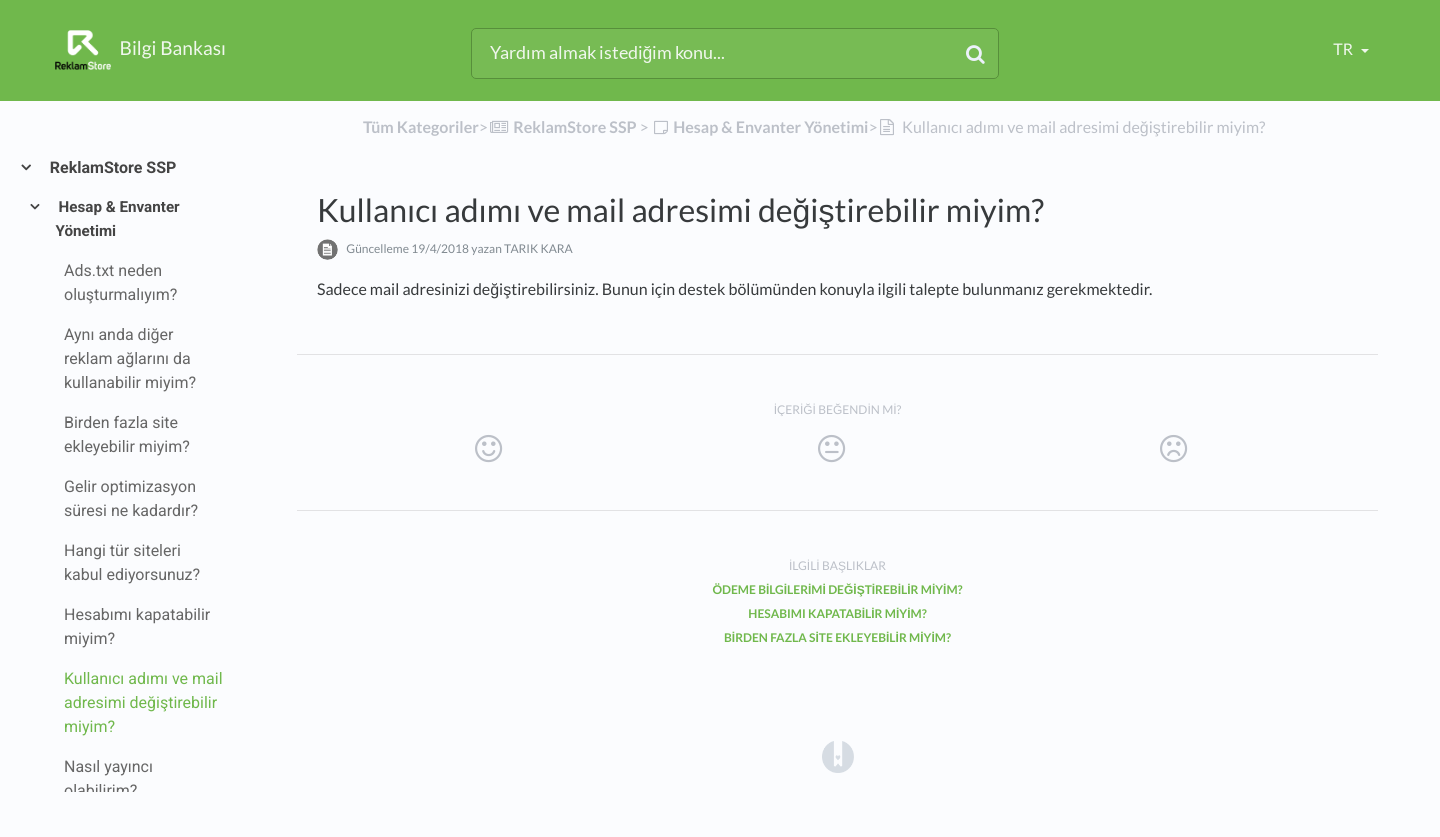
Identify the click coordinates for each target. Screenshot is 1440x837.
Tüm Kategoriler (421, 127)
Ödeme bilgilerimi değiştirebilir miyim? (837, 589)
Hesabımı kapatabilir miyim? (837, 613)
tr (1344, 49)
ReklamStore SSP (112, 167)
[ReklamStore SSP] (562, 127)
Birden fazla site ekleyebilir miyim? (837, 637)
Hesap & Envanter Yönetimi (118, 219)
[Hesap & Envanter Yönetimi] (760, 127)
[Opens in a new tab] (838, 755)
